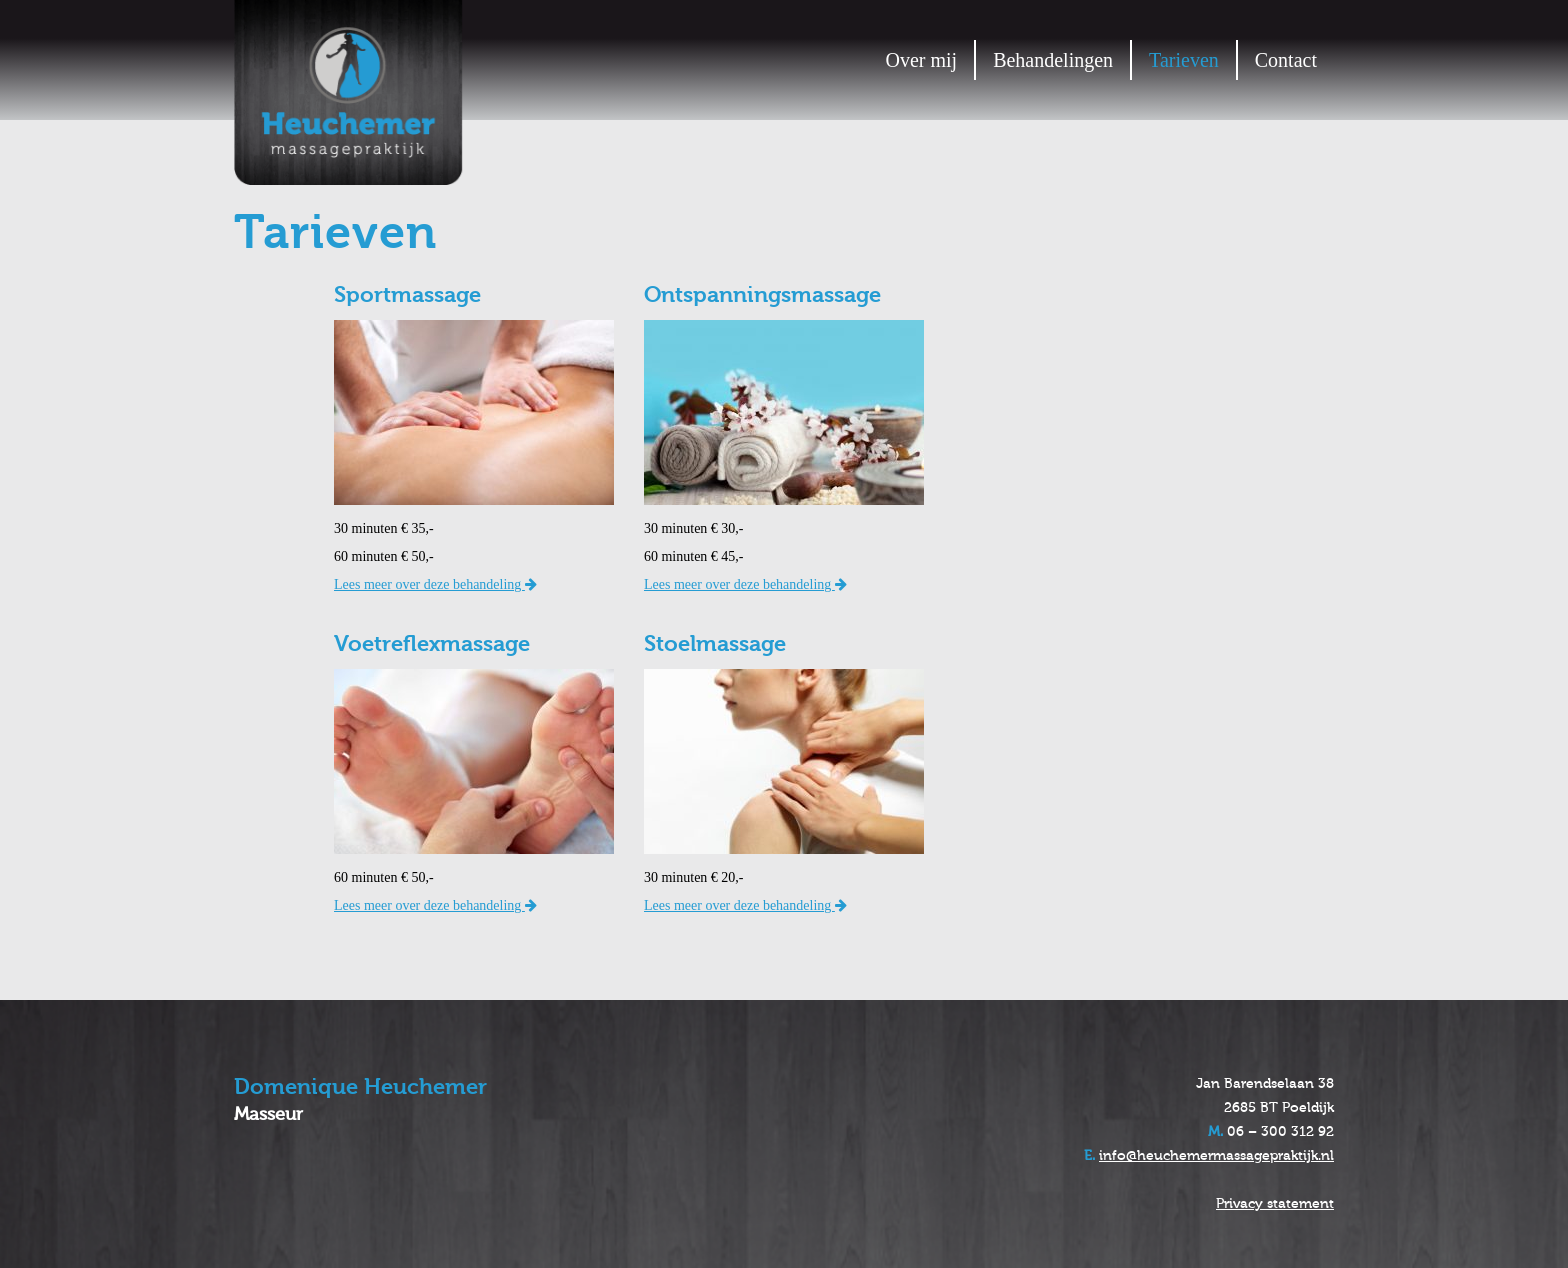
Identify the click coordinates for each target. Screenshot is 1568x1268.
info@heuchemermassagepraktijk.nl (1216, 1156)
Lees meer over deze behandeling (435, 584)
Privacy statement (1275, 1204)
